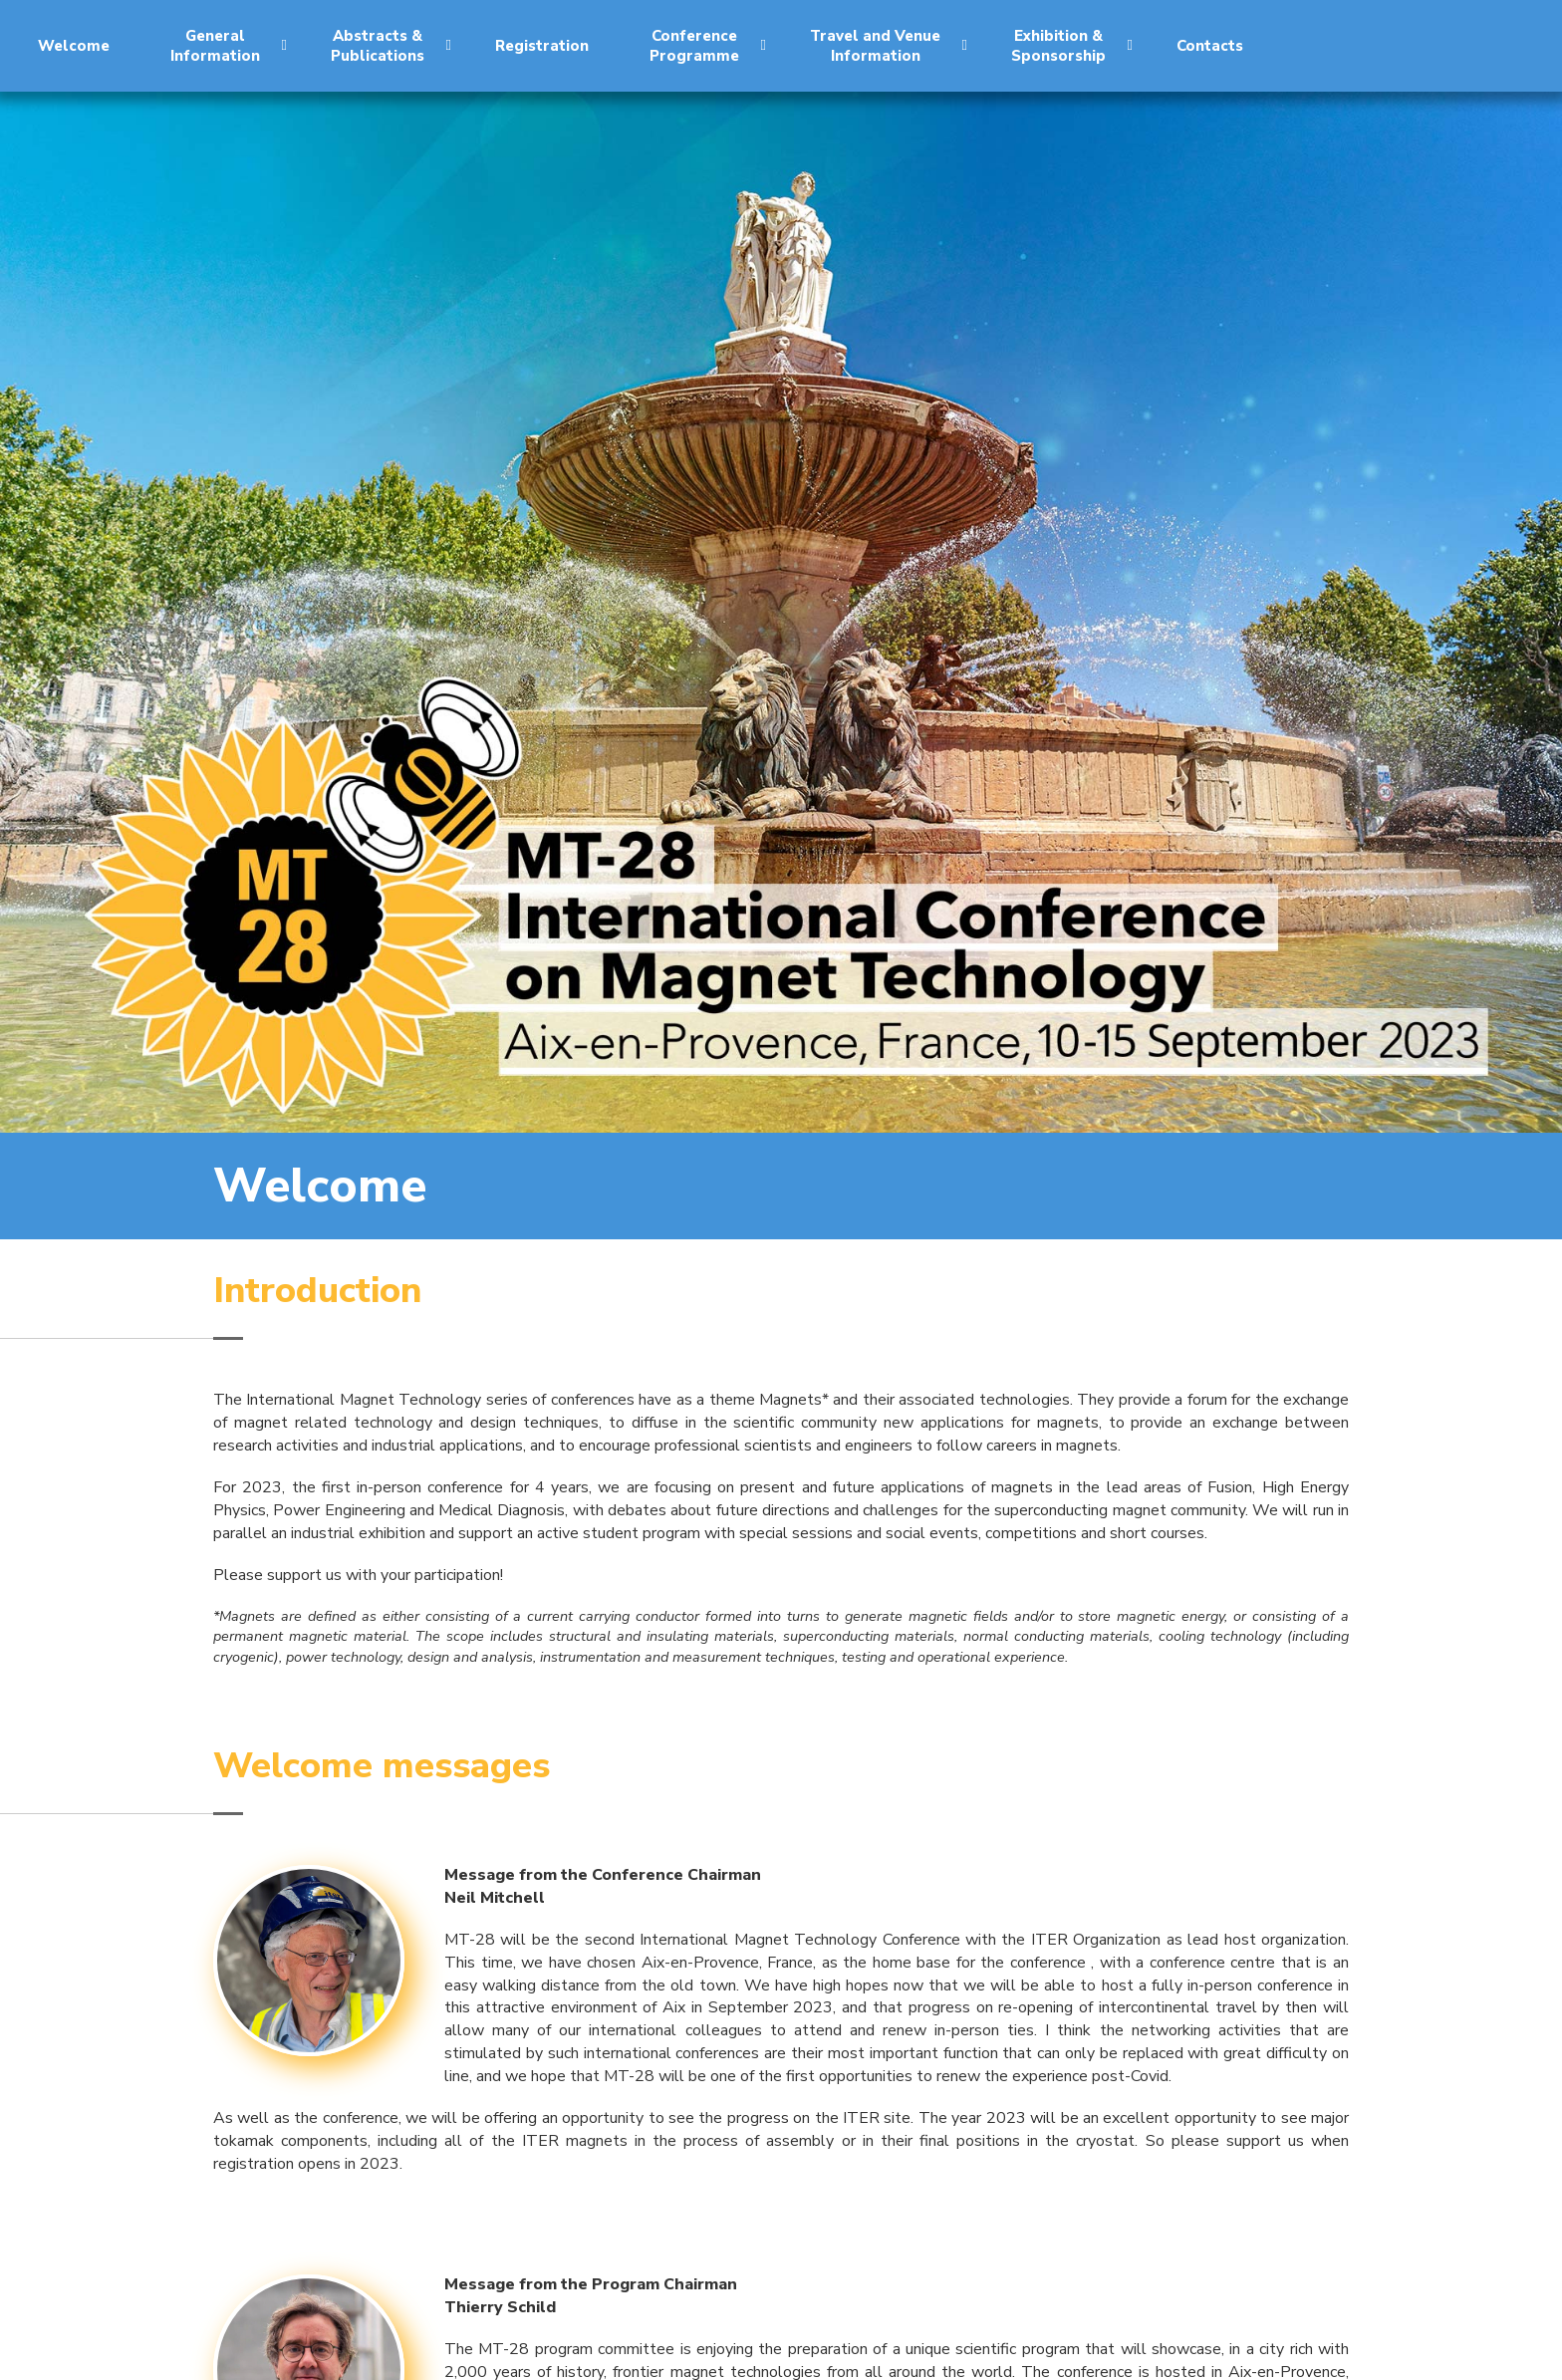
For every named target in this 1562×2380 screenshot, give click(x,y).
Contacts (1209, 46)
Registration (542, 46)
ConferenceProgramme (708, 46)
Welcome (74, 46)
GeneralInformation (228, 46)
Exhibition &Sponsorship (1072, 46)
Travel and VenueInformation (888, 46)
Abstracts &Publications (391, 46)
